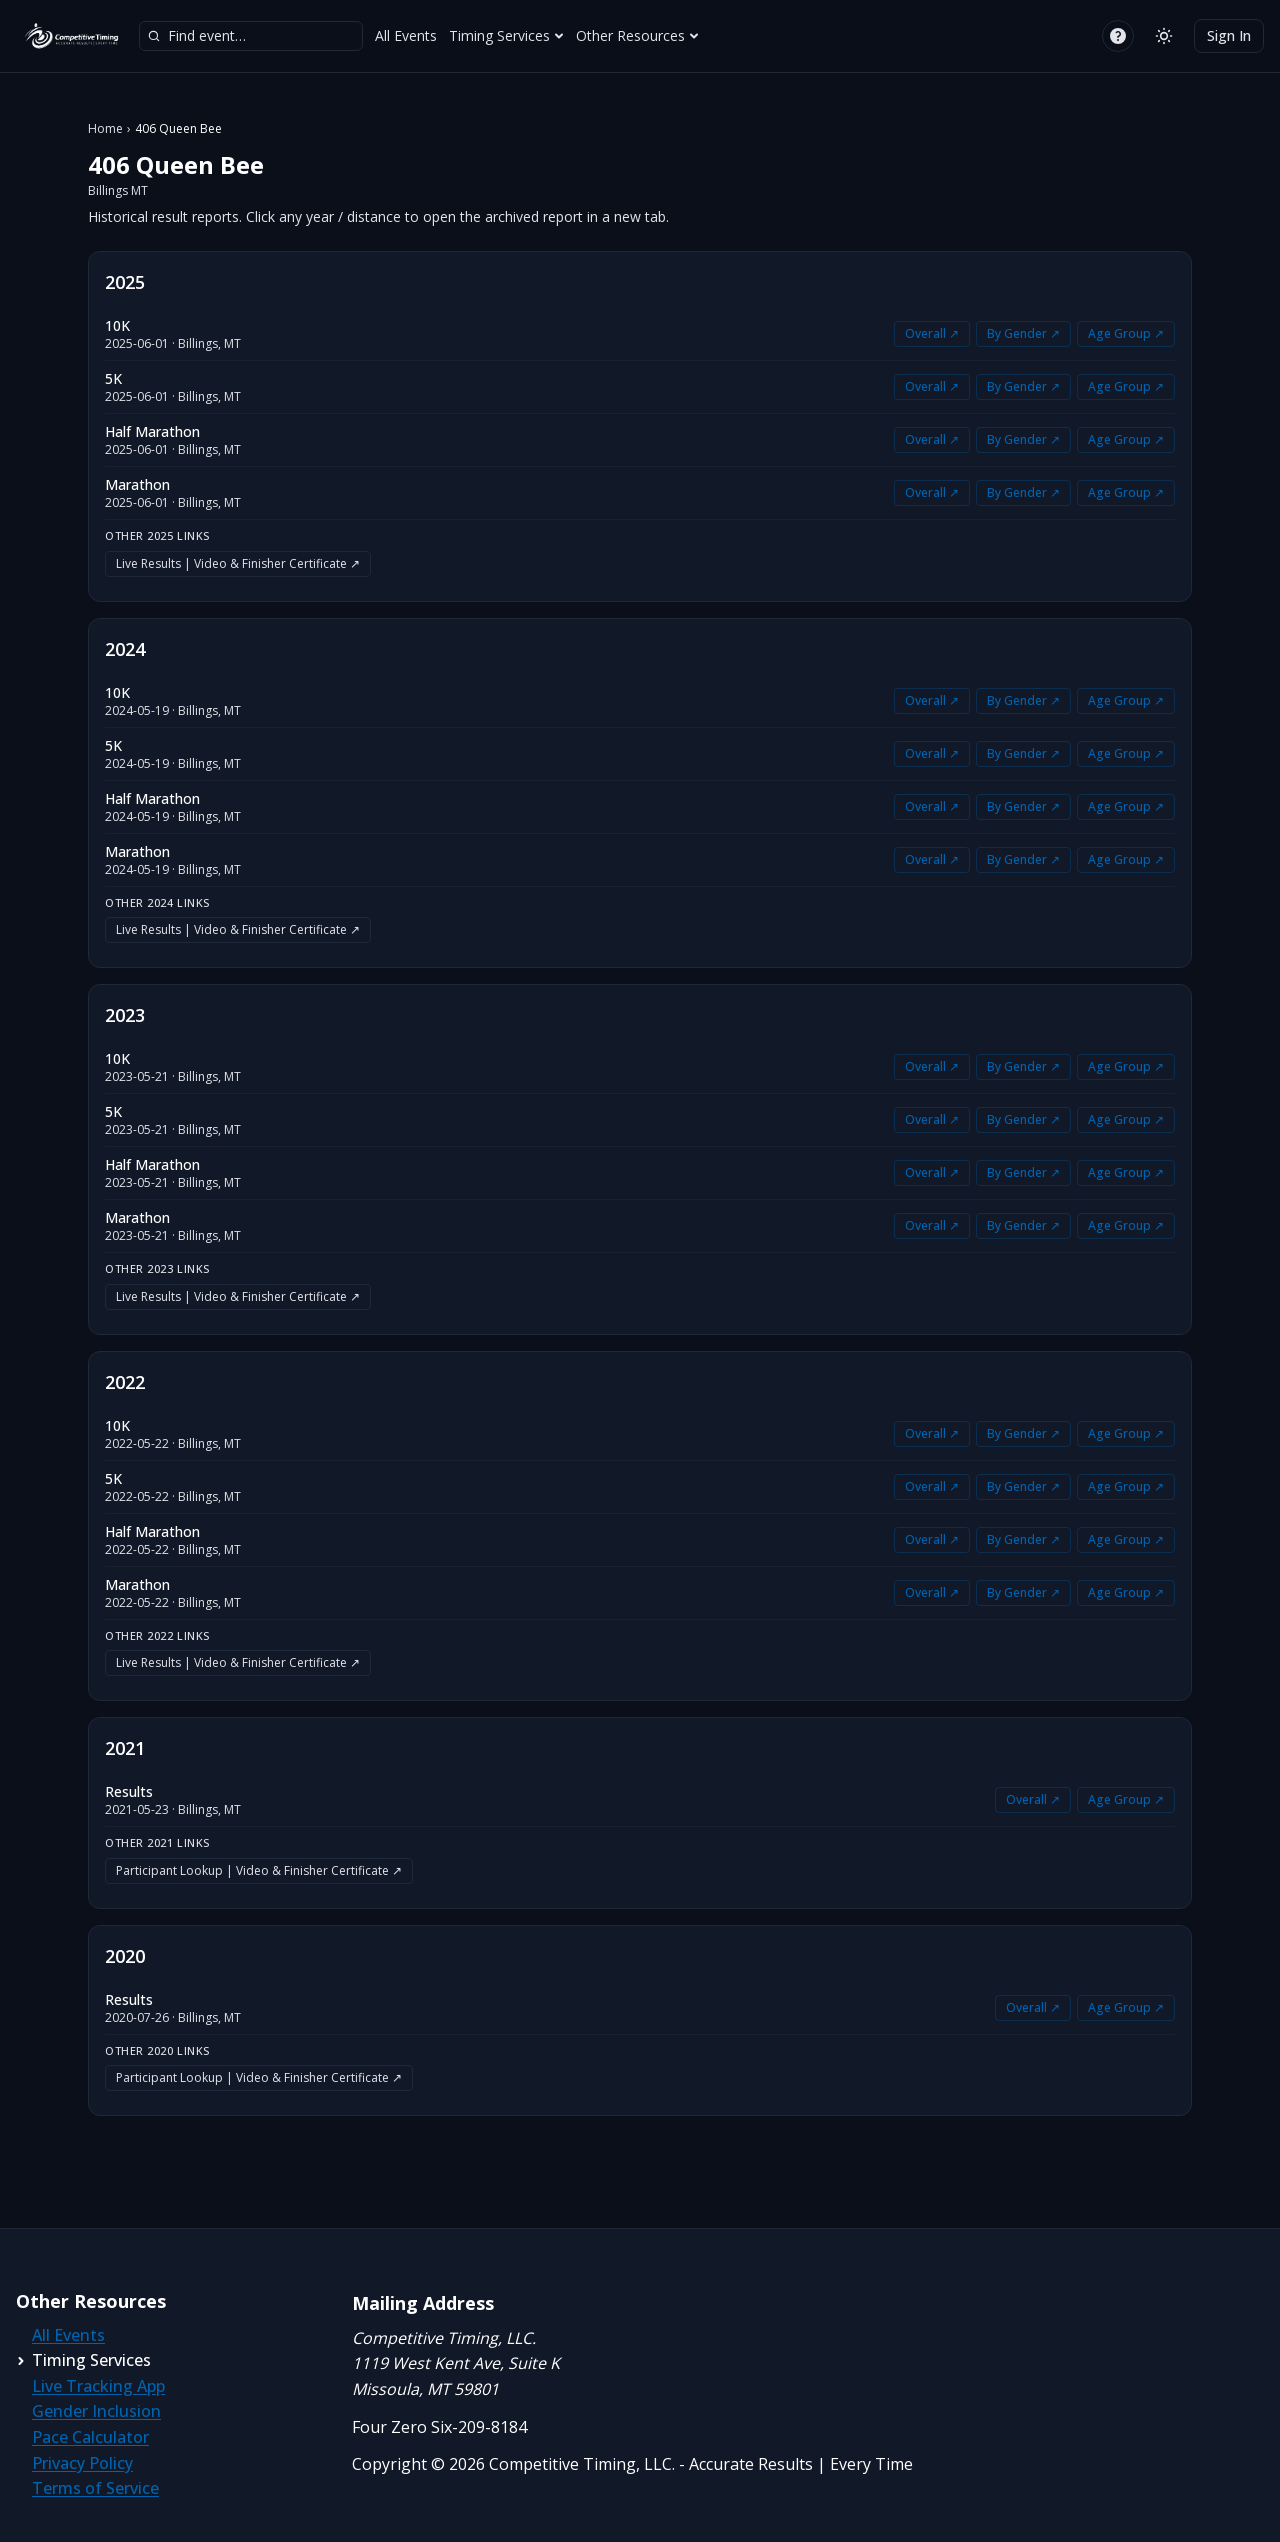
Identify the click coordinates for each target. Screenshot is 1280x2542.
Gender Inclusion (96, 2411)
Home (105, 129)
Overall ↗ (932, 333)
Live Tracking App (98, 2386)
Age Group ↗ (1126, 333)
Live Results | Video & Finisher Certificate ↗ (238, 563)
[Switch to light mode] (1164, 36)
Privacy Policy (82, 2463)
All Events (406, 35)
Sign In (1229, 35)
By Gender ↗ (1023, 333)
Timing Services (506, 35)
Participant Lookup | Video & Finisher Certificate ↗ (259, 1870)
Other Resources (637, 35)
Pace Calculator (90, 2437)
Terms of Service (95, 2488)
